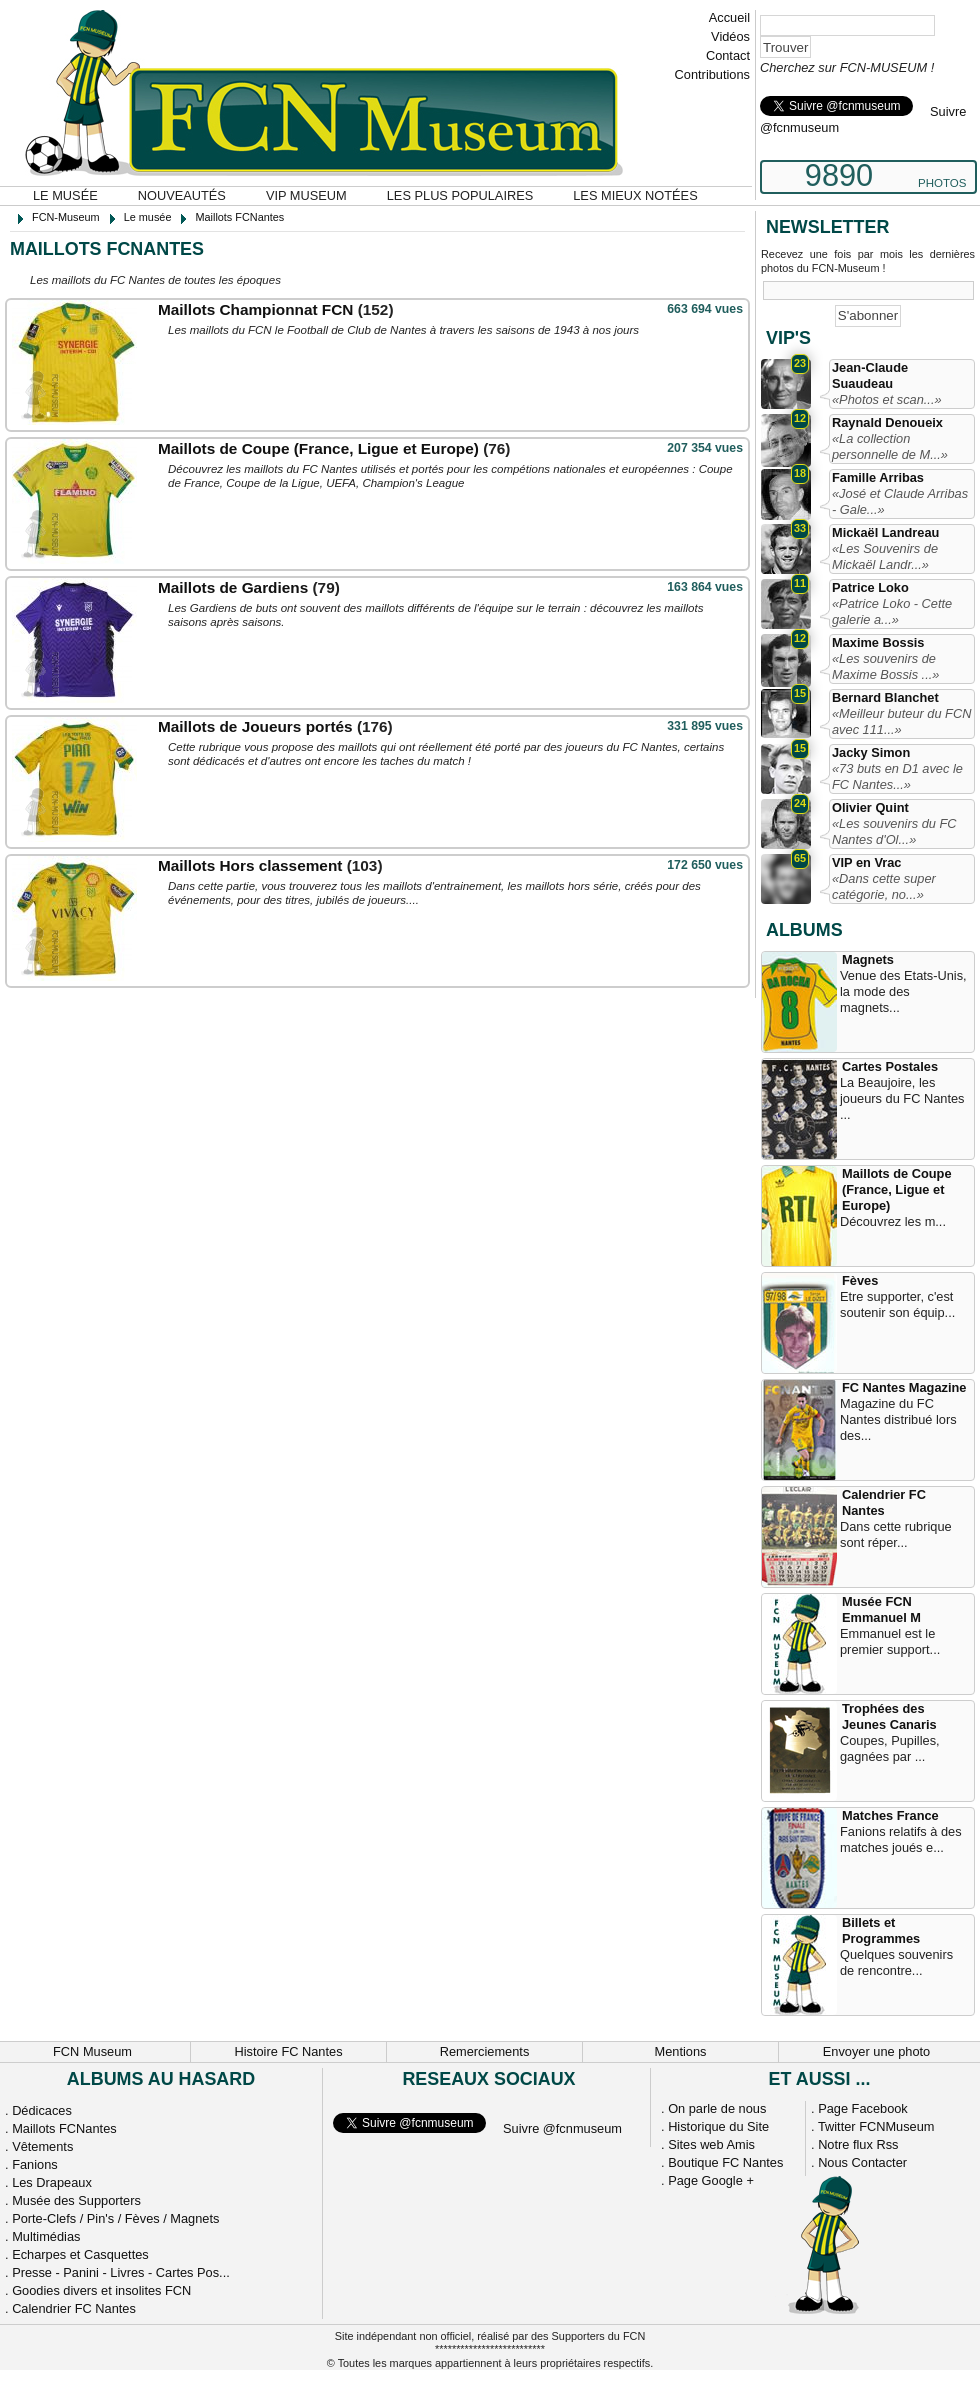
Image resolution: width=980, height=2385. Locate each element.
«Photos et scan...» (887, 399)
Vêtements (42, 2146)
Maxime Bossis (878, 642)
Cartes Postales (890, 1066)
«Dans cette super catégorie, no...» (884, 886)
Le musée (65, 195)
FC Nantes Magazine (904, 1387)
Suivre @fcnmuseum (562, 2128)
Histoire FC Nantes (288, 2051)
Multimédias (46, 2236)
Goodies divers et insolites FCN (101, 2290)
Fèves (860, 1280)
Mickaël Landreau (885, 532)
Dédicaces (42, 2110)
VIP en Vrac (866, 862)
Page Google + (711, 2180)
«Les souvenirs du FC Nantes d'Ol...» (894, 831)
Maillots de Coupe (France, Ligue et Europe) (318, 448)
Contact (728, 55)
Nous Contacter (862, 2162)
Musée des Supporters (76, 2200)
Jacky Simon (871, 752)
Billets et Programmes (881, 1930)
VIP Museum (306, 195)
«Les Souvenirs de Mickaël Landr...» (885, 556)
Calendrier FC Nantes (884, 1502)
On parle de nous (717, 2108)
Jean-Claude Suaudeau (870, 375)
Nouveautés (182, 195)
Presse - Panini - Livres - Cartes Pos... (121, 2272)
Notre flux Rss (858, 2144)
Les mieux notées (635, 195)
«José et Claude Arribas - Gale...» (900, 501)
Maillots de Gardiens (233, 587)
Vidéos (730, 36)
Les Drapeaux (52, 2182)
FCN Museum (92, 2051)
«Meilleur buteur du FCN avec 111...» (901, 721)
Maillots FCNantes (64, 2128)
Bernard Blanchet (885, 697)
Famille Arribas (878, 477)
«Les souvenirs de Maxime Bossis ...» (885, 666)
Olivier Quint (870, 807)
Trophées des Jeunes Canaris (889, 1716)
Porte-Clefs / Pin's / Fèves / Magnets (115, 2218)
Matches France (890, 1815)
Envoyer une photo (876, 2051)
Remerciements (485, 2051)
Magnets (868, 959)
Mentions (681, 2051)
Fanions (35, 2164)
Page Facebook (863, 2108)
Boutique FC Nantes (725, 2162)
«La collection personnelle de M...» (890, 446)
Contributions (712, 74)
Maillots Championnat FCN (255, 309)
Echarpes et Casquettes (80, 2254)
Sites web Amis (711, 2144)
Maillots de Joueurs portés (255, 726)
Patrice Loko (870, 587)
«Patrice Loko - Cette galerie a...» (892, 611)
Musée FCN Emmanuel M (881, 1609)
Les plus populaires (460, 195)
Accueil (729, 17)
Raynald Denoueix (887, 422)
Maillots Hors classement (250, 865)
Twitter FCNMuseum (876, 2126)
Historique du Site (718, 2126)
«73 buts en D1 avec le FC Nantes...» (897, 776)
